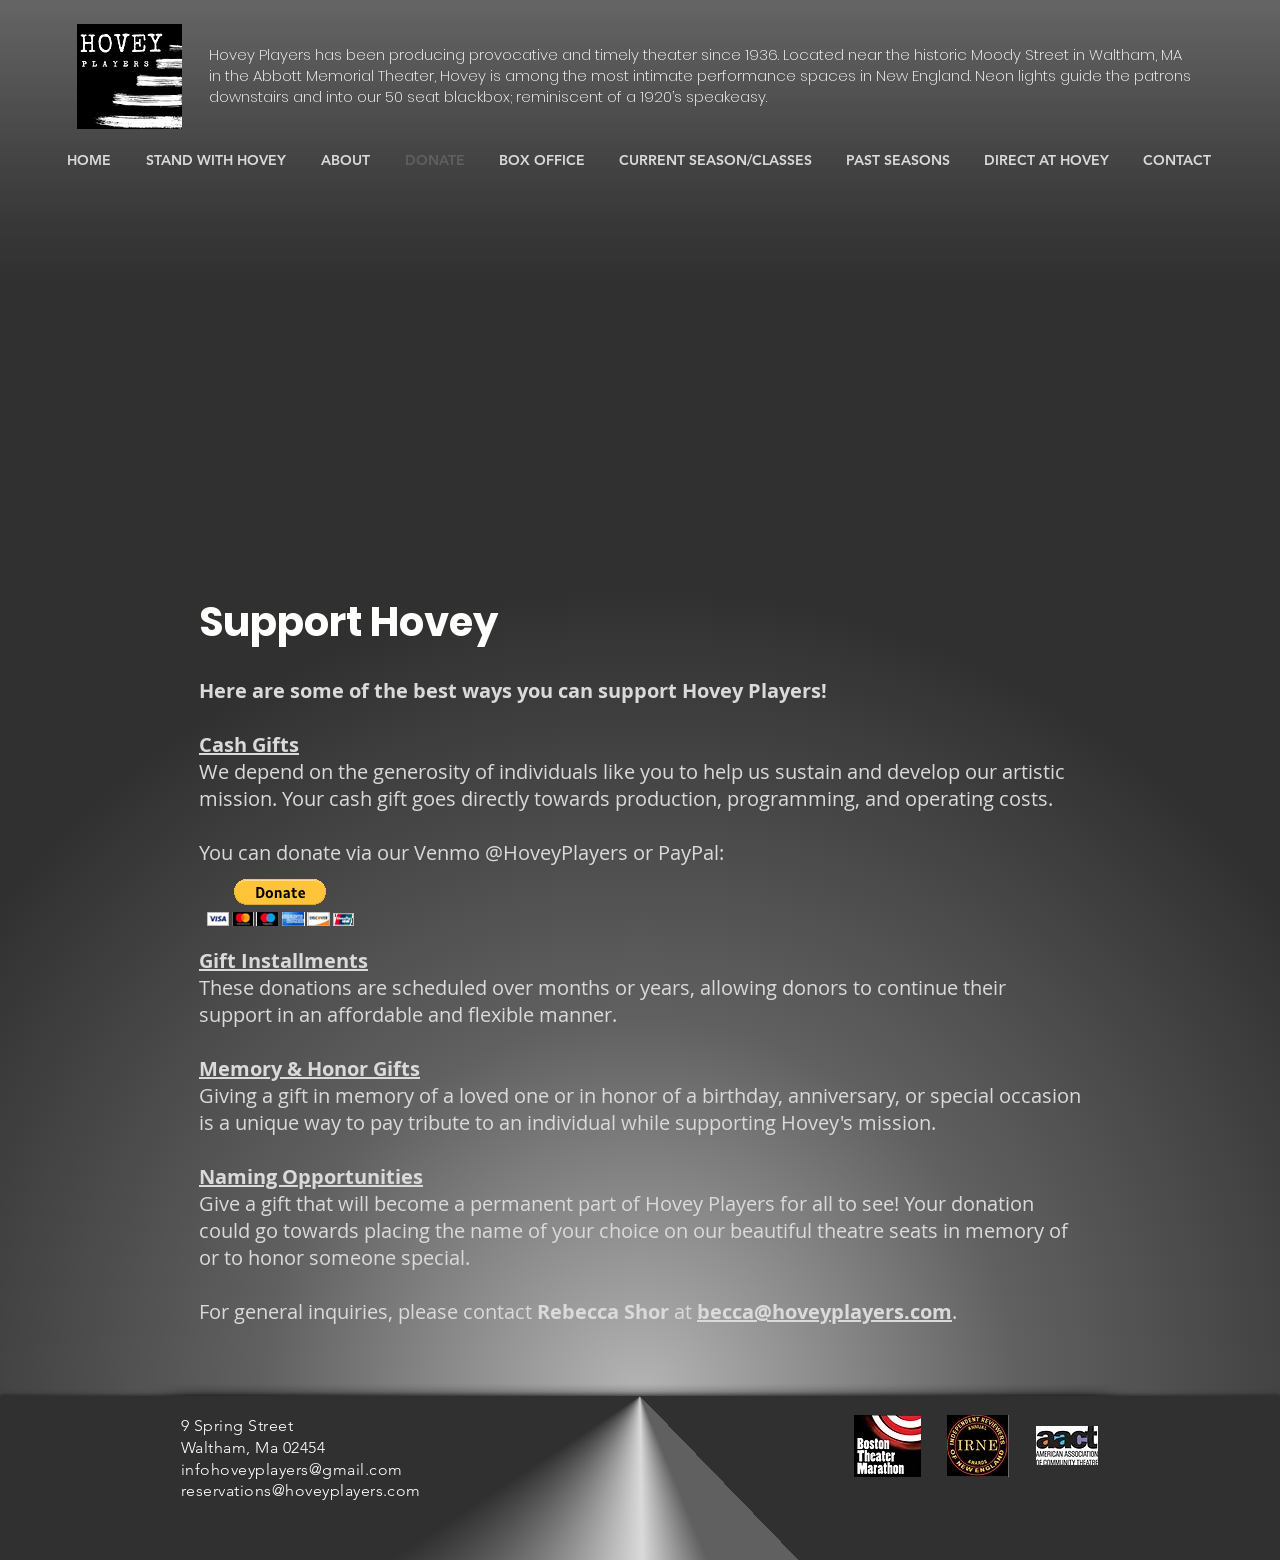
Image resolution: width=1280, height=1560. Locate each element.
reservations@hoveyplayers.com (301, 1490)
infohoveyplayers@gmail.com (291, 1469)
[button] (280, 902)
